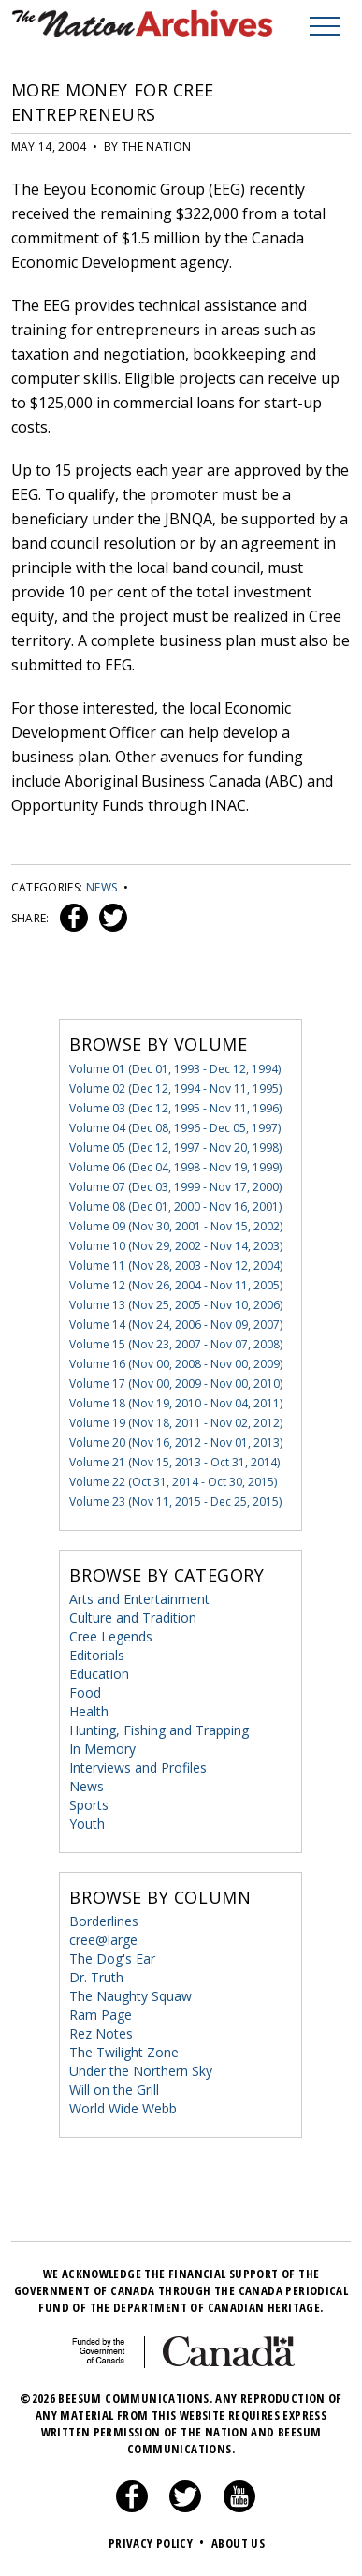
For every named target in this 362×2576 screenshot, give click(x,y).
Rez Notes (101, 2033)
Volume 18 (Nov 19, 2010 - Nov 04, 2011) (175, 1403)
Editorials (96, 1655)
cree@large (103, 1940)
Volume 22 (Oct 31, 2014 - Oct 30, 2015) (173, 1482)
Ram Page (100, 2015)
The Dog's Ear (112, 1958)
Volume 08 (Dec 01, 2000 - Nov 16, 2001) (175, 1206)
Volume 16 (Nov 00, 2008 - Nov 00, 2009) (175, 1364)
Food (85, 1692)
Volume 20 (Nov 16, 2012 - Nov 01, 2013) (175, 1442)
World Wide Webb (123, 2108)
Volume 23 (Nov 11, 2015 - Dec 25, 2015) (175, 1501)
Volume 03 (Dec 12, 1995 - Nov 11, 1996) (175, 1108)
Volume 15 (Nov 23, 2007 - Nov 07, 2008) (175, 1344)
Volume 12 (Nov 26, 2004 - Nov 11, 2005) (175, 1285)
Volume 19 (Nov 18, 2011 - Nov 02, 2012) (175, 1423)
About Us (238, 2543)
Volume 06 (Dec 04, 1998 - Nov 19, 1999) (175, 1167)
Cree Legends (110, 1636)
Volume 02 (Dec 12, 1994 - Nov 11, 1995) (175, 1089)
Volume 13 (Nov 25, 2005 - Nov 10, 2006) (175, 1305)
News (101, 887)
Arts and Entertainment (139, 1599)
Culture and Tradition (132, 1618)
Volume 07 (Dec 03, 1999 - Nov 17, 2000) (175, 1187)
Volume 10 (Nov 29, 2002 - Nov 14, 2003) (175, 1246)
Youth (87, 1824)
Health (89, 1711)
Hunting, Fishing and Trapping (159, 1730)
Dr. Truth (96, 1977)
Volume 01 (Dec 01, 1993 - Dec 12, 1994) (175, 1069)
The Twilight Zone (124, 2052)
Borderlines (103, 1921)
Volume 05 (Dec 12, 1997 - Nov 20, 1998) (175, 1148)
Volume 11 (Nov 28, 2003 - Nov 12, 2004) (175, 1265)
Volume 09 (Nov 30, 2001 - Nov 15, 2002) (175, 1226)
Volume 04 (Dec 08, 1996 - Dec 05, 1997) (175, 1128)
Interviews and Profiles (138, 1767)
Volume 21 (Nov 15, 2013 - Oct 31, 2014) (174, 1462)
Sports (89, 1805)
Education (99, 1674)
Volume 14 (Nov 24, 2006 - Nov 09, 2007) (175, 1324)
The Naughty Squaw (130, 1996)
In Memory (102, 1749)
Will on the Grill (114, 2089)
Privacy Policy (159, 2543)
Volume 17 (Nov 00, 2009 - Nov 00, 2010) (175, 1383)
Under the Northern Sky (140, 2071)
